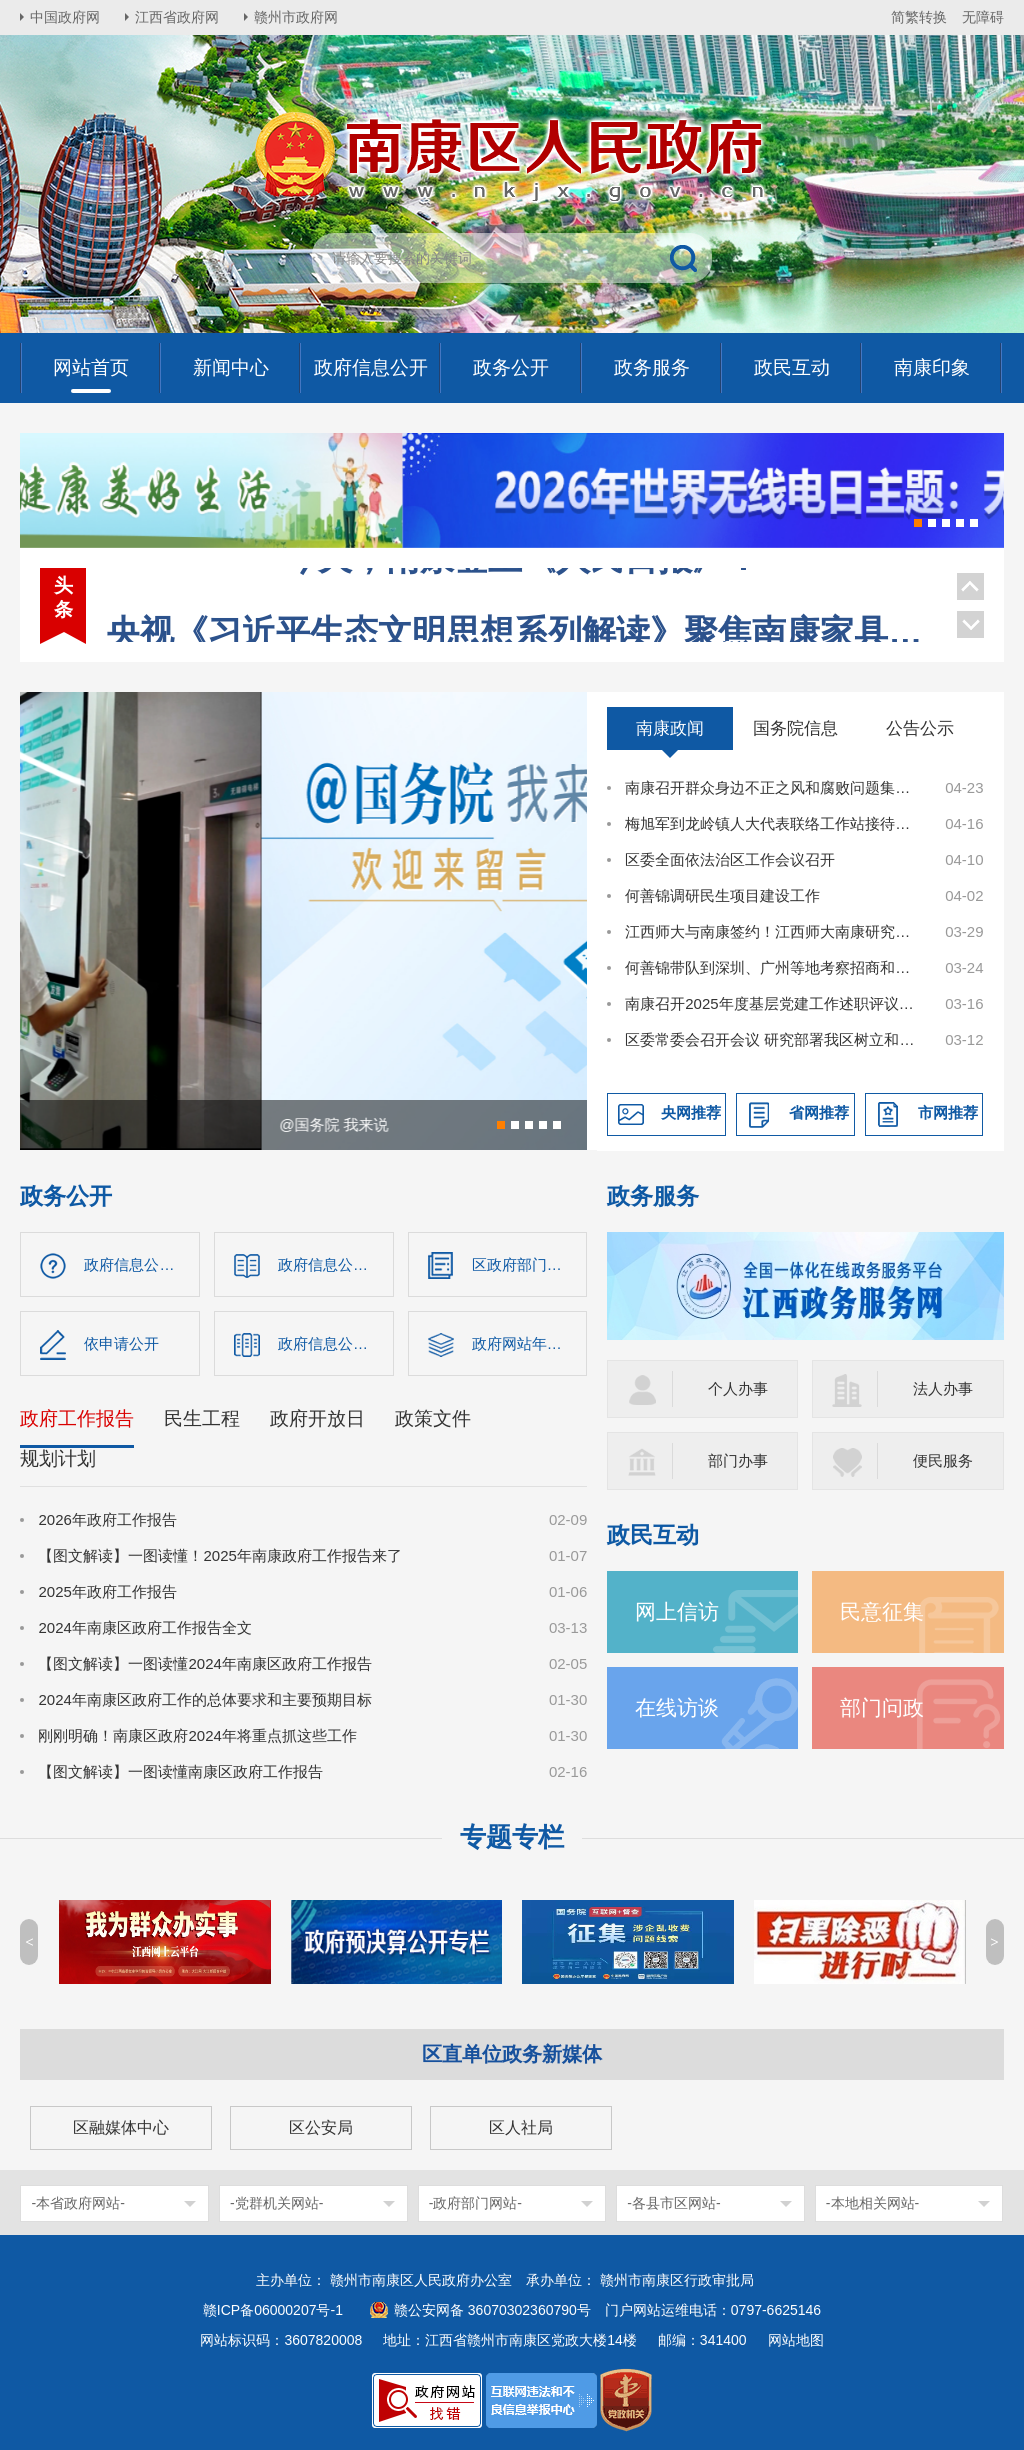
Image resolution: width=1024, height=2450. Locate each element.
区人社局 (521, 2127)
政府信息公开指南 (142, 1264)
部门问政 (882, 1707)
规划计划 (58, 1458)
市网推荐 (948, 1112)
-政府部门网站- (475, 2203)
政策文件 (433, 1418)
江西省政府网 (177, 17)
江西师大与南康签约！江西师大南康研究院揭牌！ (774, 931)
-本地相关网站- (872, 2203)
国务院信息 (795, 728)
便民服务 (943, 1460)
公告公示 (920, 728)
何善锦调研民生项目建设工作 (722, 895)
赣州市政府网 (296, 17)
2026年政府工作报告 (107, 1519)
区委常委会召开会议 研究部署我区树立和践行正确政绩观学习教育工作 (774, 1039)
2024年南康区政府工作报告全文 (144, 1627)
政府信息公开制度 (336, 1264)
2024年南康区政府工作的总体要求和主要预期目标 (204, 1699)
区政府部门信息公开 (530, 1264)
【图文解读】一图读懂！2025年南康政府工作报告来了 (219, 1555)
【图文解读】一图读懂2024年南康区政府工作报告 (204, 1663)
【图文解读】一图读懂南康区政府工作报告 (180, 1771)
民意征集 (882, 1611)
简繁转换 (919, 17)
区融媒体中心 (121, 2127)
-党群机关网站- (276, 2203)
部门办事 (738, 1460)
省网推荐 (819, 1112)
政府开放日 (317, 1418)
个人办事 (738, 1388)
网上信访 (677, 1611)
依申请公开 (121, 1343)
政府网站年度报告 (530, 1343)
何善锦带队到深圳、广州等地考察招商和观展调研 (774, 967)
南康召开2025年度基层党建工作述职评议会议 (774, 1003)
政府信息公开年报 (336, 1343)
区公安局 (321, 2127)
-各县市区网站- (673, 2203)
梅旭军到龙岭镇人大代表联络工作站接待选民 (774, 823)
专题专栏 (512, 1837)
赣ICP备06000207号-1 (273, 2310)
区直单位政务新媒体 (512, 2054)
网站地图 (796, 2340)
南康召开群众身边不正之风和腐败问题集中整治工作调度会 (774, 787)
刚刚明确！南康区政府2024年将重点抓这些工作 (197, 1735)
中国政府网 (65, 17)
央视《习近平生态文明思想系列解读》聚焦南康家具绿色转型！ (521, 589)
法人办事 (943, 1388)
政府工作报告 (77, 1418)
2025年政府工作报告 (107, 1591)
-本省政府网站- (77, 2203)
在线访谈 (677, 1707)
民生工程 (202, 1418)
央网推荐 (691, 1112)
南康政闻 (670, 728)
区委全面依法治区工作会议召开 (730, 859)
